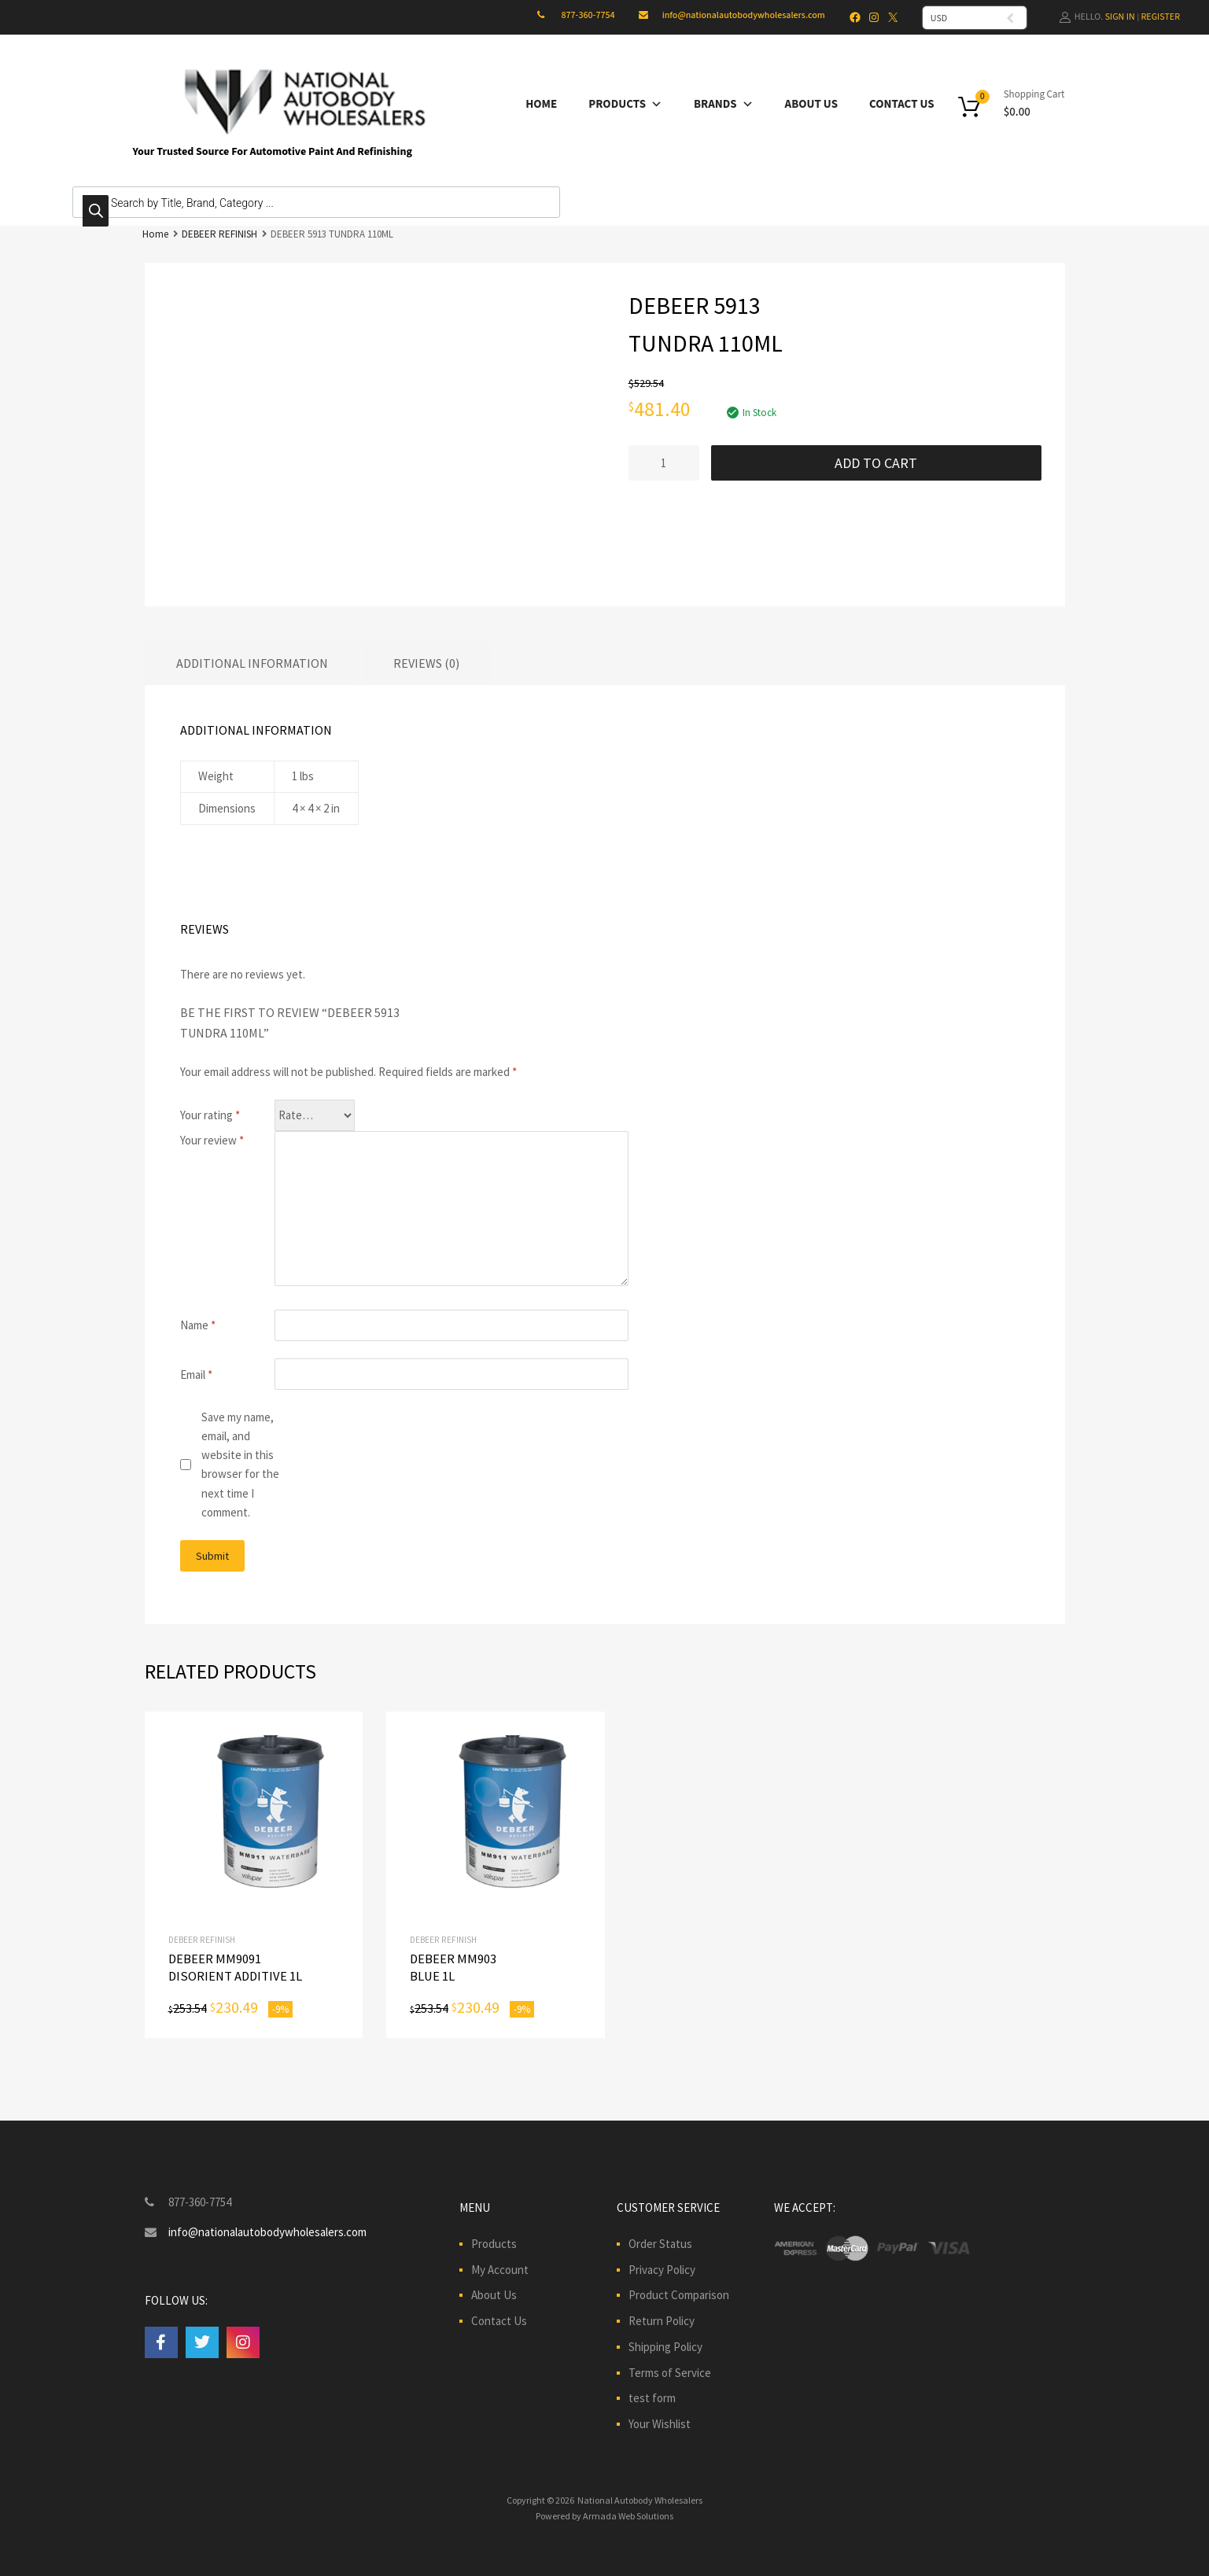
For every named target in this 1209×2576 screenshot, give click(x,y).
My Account (500, 2269)
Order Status (660, 2243)
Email (196, 1374)
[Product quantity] (664, 463)
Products (625, 104)
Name (198, 1324)
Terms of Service (669, 2372)
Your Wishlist (659, 2423)
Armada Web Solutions (628, 2516)
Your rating (210, 1114)
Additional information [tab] (252, 663)
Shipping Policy (665, 2346)
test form (652, 2397)
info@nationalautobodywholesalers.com (743, 15)
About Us (811, 104)
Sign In (1120, 17)
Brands (724, 104)
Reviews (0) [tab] (426, 663)
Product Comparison (678, 2294)
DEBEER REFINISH (219, 234)
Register (1160, 17)
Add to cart (876, 463)
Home (541, 104)
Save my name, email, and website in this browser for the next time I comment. (240, 1465)
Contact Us (901, 104)
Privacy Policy (661, 2269)
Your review (212, 1140)
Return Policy (661, 2320)
